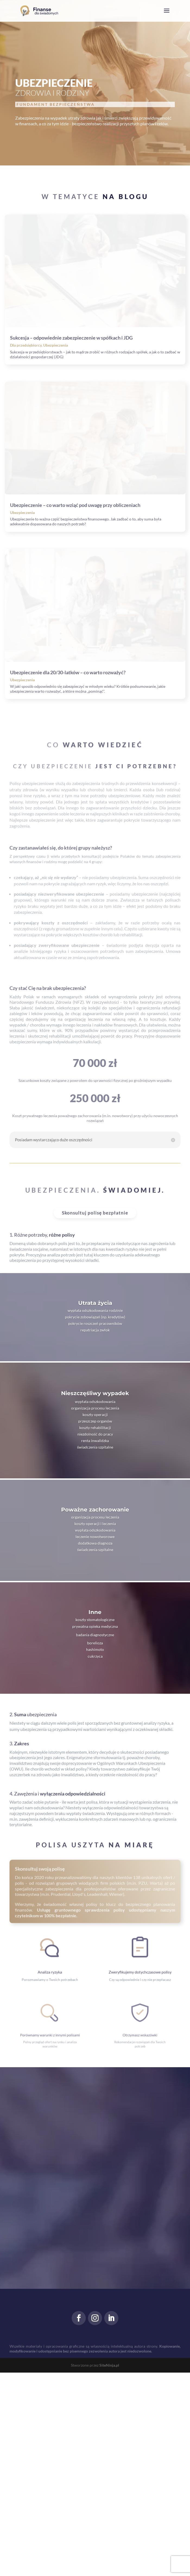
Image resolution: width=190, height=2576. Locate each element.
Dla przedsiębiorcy (26, 413)
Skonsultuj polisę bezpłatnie (95, 1416)
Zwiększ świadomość (44, 142)
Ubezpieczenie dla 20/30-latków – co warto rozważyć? (68, 876)
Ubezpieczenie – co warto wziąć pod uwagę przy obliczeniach (75, 641)
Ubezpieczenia (55, 413)
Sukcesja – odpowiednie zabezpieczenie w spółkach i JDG (71, 406)
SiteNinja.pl (109, 2568)
